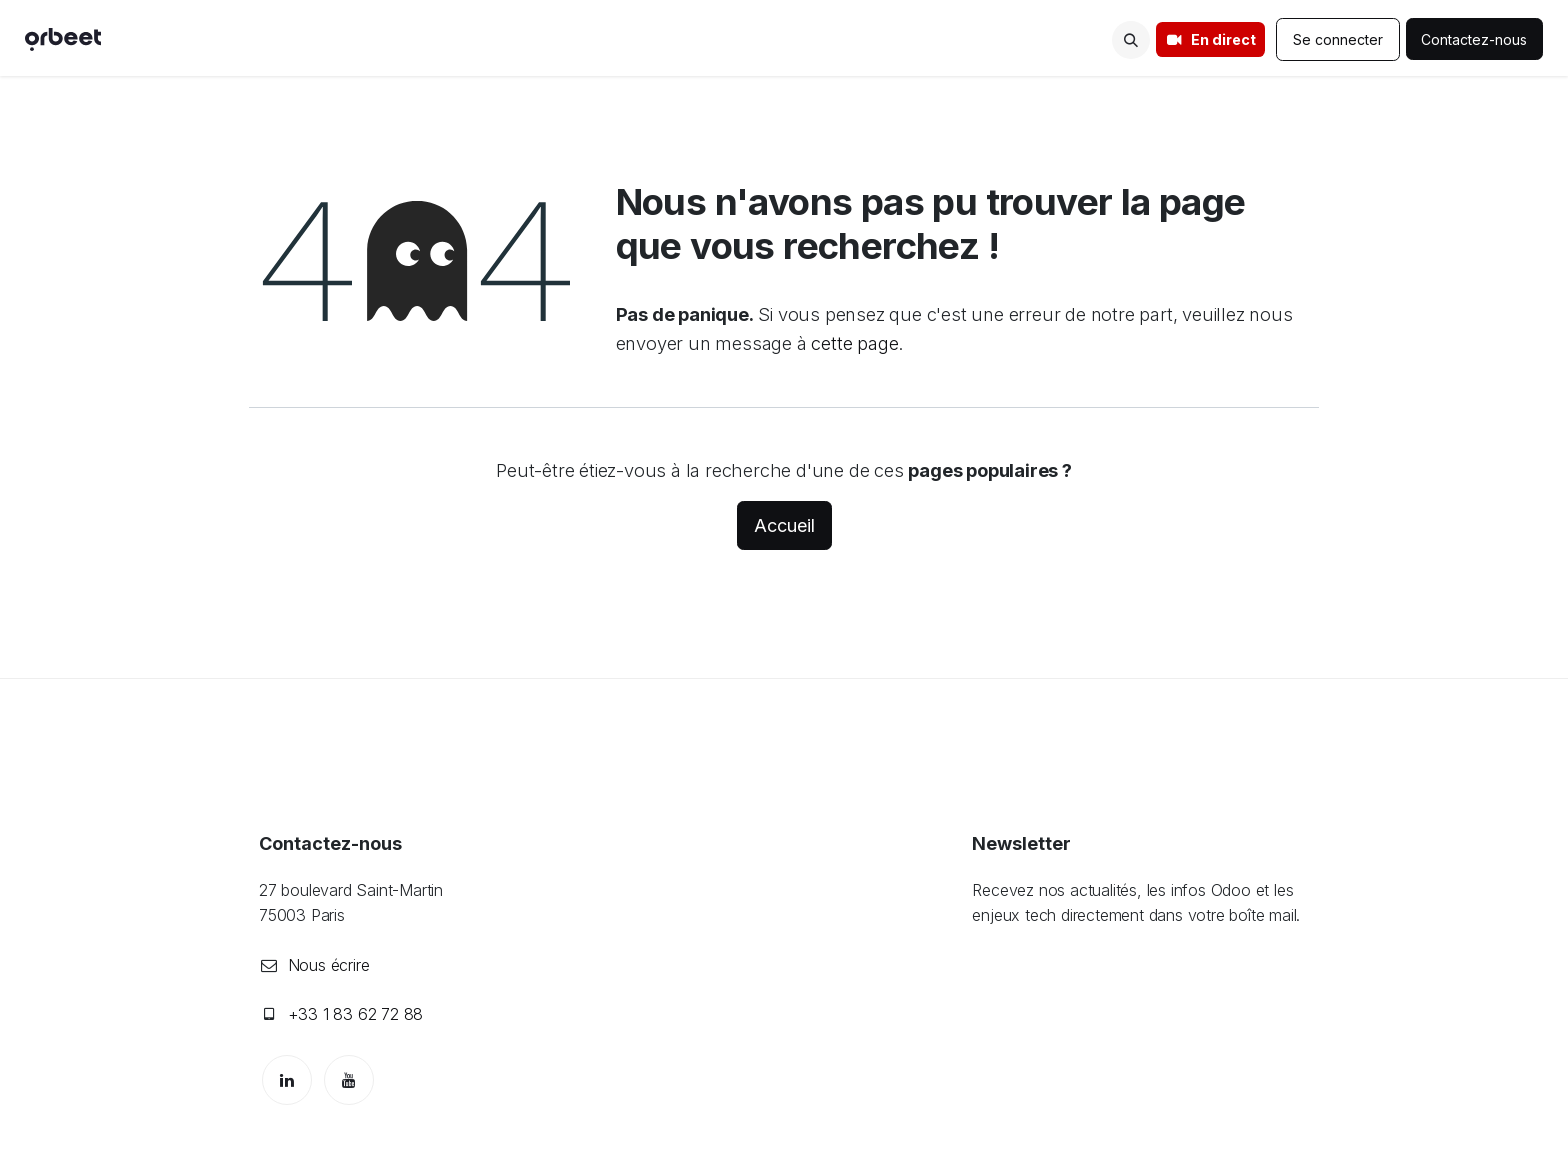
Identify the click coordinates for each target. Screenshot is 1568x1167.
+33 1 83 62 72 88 (356, 1014)
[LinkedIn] (287, 1080)
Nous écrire (329, 965)
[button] (1131, 40)
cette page (854, 343)
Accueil (784, 525)
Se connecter (1338, 39)
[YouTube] (349, 1080)
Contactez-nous (1475, 39)
